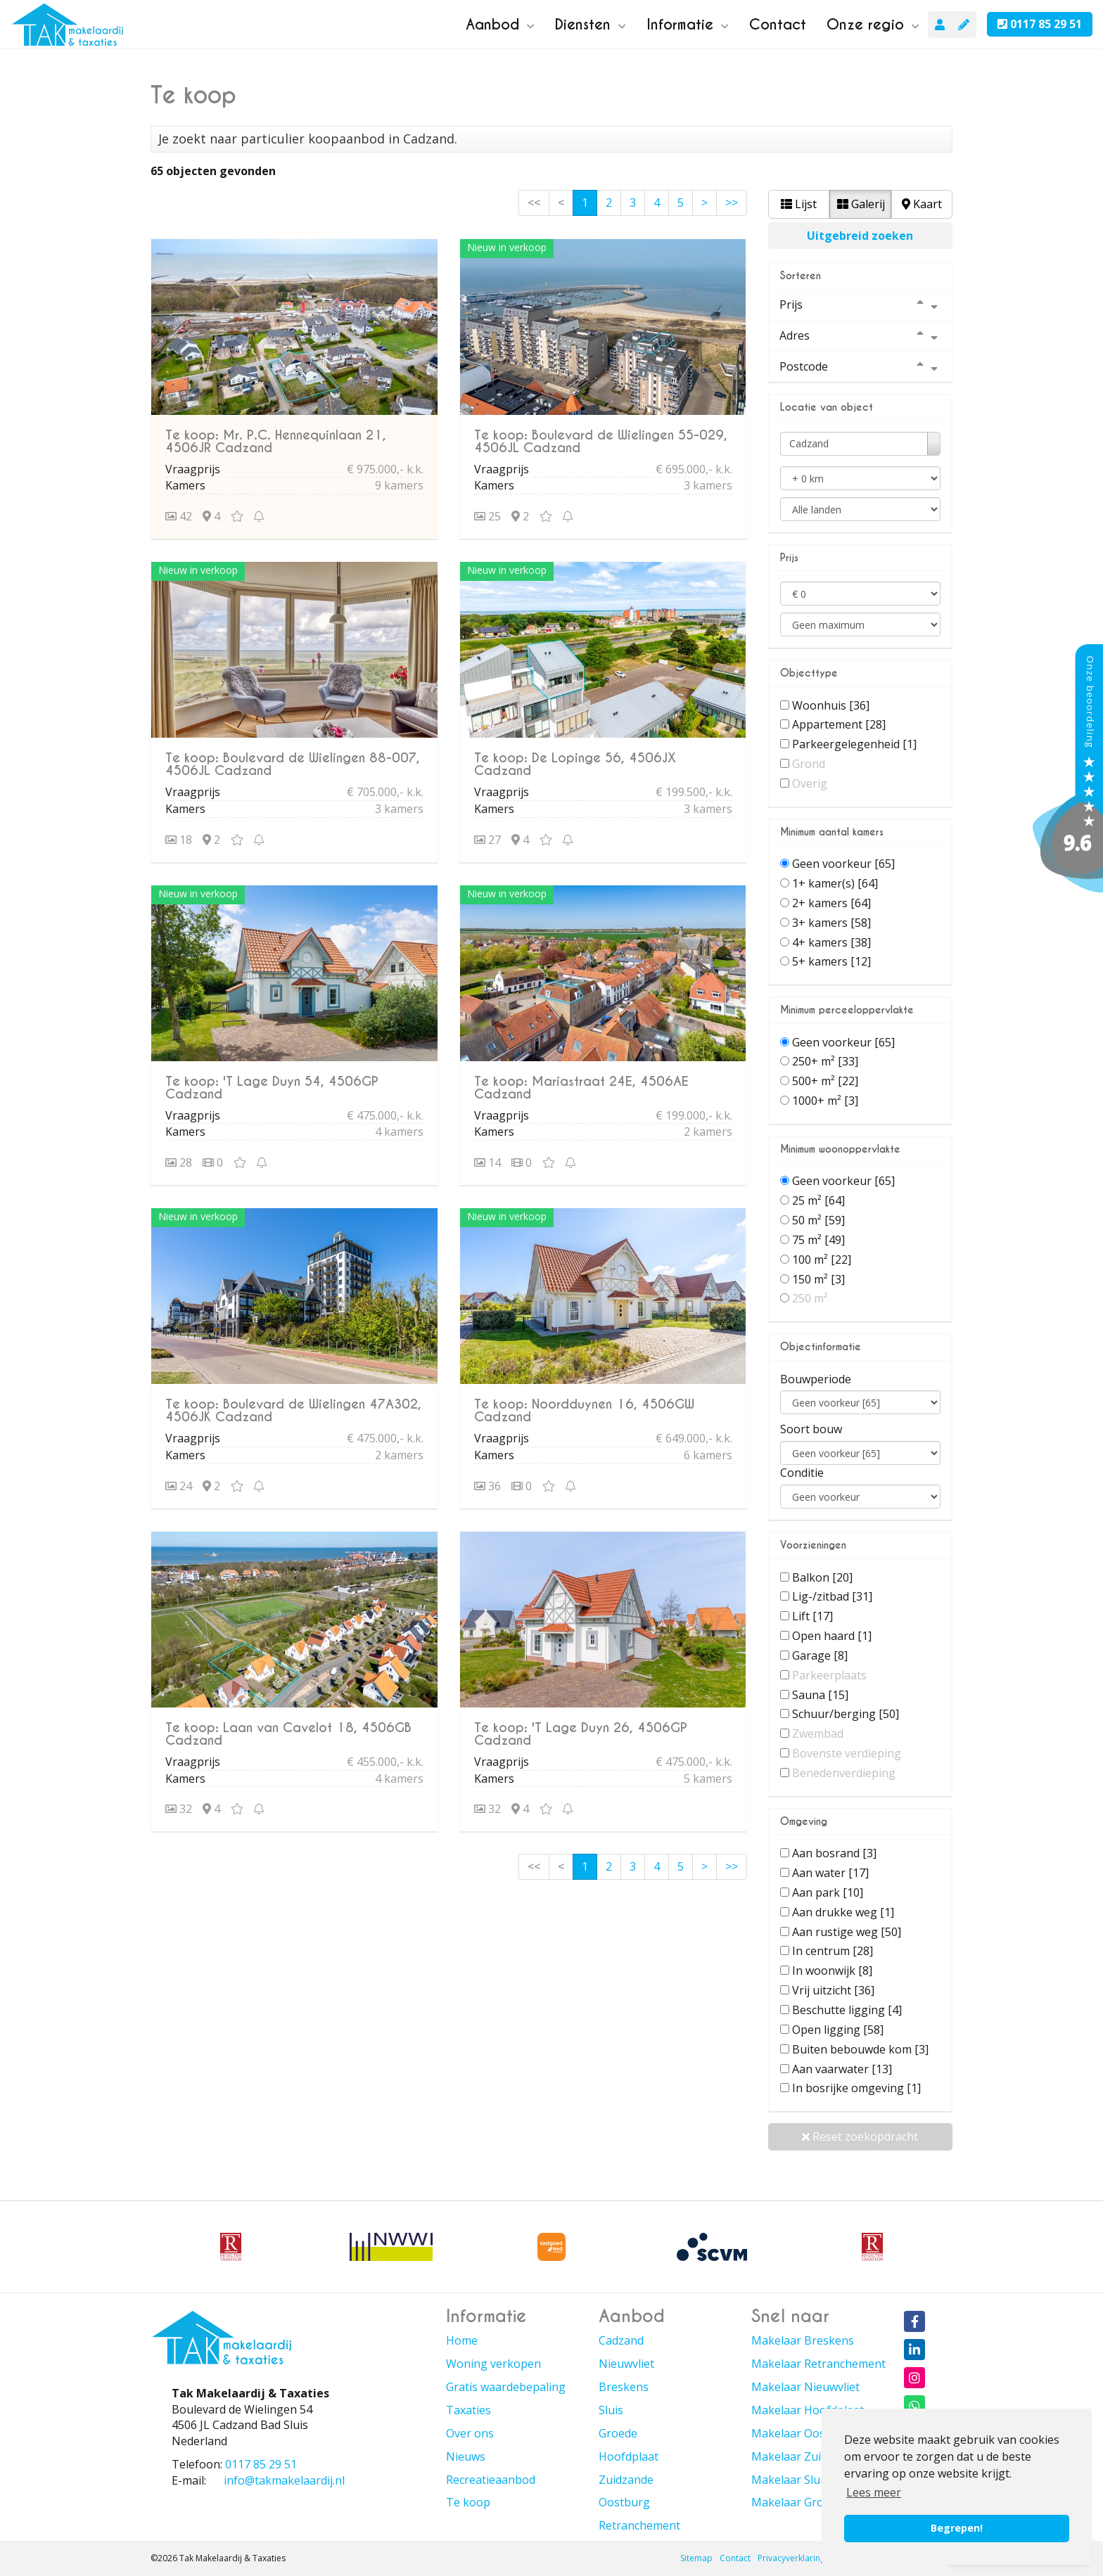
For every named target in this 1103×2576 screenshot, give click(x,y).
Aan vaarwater (842, 2069)
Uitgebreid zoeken (860, 235)
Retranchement (639, 2525)
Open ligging (838, 2029)
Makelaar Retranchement (818, 2363)
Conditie (802, 1472)
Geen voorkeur (843, 863)
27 (487, 839)
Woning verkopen (493, 2363)
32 (178, 1808)
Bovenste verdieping (846, 1753)
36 (487, 1486)
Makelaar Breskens (802, 2340)
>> (731, 202)
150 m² (818, 1279)
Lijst (799, 204)
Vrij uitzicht (833, 1990)
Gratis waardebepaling (506, 2387)
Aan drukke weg (843, 1912)
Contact (777, 24)
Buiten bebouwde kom (860, 2049)
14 (487, 1162)
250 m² (810, 1298)
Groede (618, 2433)
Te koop (468, 2502)
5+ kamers (831, 961)
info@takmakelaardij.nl (284, 2480)
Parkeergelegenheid (854, 744)
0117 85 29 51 (1039, 24)
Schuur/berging (845, 1714)
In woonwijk (832, 1970)
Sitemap (696, 2558)
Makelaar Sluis (790, 2479)
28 (178, 1162)
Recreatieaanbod (490, 2479)
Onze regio (873, 24)
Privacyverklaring (791, 2558)
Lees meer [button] (873, 2492)
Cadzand (621, 2340)
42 (178, 516)
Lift (812, 1616)
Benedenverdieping (843, 1773)
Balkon (822, 1577)
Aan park (827, 1892)
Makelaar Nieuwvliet (805, 2387)
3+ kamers (831, 922)
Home (462, 2340)
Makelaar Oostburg (803, 2433)
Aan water (830, 1872)
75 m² (818, 1240)
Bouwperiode (815, 1379)
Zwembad (817, 1733)
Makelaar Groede (797, 2502)
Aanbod (500, 24)
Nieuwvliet (626, 2363)
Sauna (820, 1695)
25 (487, 516)
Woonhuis (830, 705)
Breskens (624, 2387)
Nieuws (465, 2456)
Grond (808, 763)
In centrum (832, 1951)
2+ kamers (831, 903)
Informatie (687, 24)
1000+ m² (825, 1100)
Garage (820, 1655)
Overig (809, 783)
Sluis (611, 2410)
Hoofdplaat (628, 2456)
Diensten (590, 24)
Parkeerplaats (829, 1675)
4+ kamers (831, 942)
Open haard (832, 1635)
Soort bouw (811, 1429)
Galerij (861, 204)
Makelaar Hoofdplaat (807, 2410)
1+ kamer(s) (835, 883)
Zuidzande (626, 2479)
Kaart (922, 204)
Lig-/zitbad (832, 1596)
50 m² (818, 1220)
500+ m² (825, 1081)
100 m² (821, 1259)
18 (178, 839)
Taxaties (468, 2410)
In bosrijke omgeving (856, 2088)
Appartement (839, 724)
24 (178, 1486)
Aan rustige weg (846, 1932)
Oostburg (624, 2502)
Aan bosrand (834, 1853)
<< (534, 202)
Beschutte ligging (847, 2010)
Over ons (470, 2433)
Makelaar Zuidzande (805, 2456)
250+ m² (825, 1061)
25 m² (818, 1200)
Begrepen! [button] (957, 2528)
